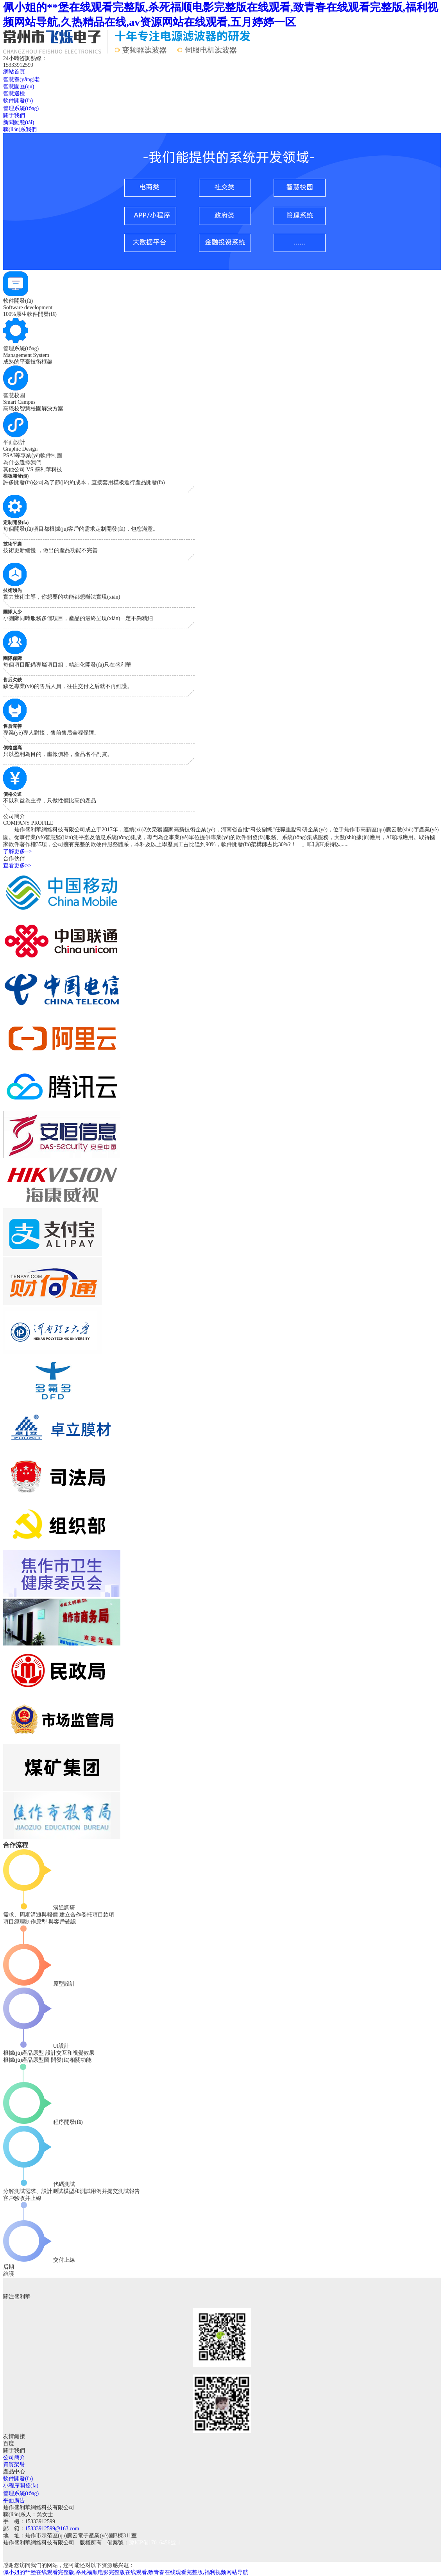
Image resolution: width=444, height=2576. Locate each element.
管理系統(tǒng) (21, 108)
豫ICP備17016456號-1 (154, 2543)
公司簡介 (14, 2457)
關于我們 (14, 115)
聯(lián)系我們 (20, 129)
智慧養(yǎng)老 (21, 79)
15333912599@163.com (52, 2528)
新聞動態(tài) (18, 122)
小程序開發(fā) (20, 2486)
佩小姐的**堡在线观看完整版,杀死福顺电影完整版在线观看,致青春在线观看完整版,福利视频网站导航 (125, 2572)
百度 (8, 2443)
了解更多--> (17, 851)
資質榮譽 (14, 2464)
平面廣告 (14, 2500)
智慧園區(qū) (18, 86)
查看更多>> (17, 865)
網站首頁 (14, 72)
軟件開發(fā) (18, 100)
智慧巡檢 (14, 93)
